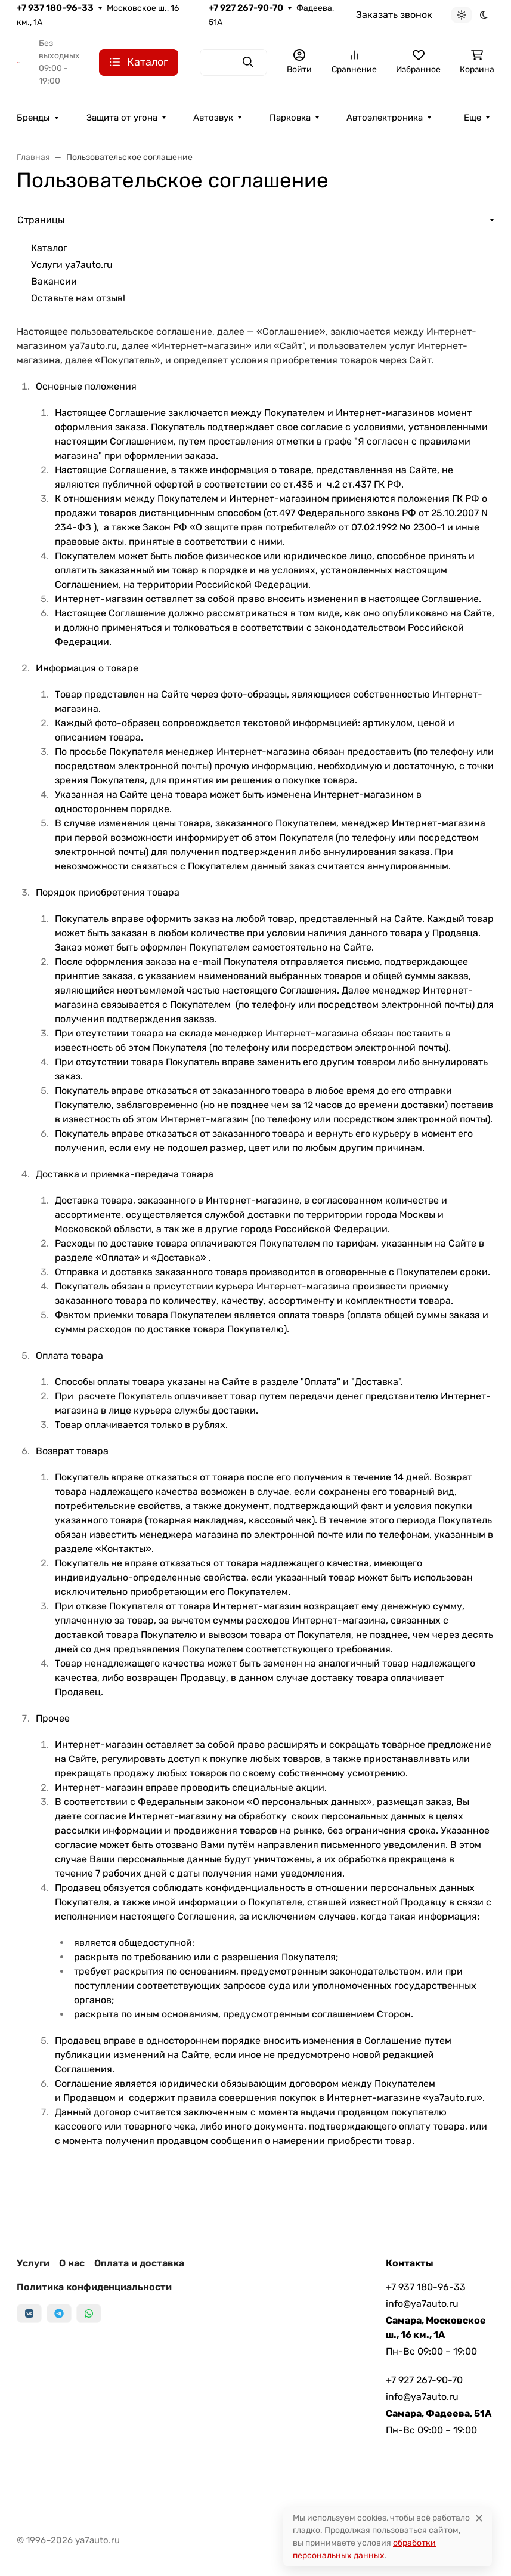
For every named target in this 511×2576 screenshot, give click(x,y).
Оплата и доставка (139, 2263)
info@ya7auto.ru (422, 2303)
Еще (472, 117)
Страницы (40, 220)
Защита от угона (121, 117)
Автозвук (213, 117)
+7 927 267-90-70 (246, 7)
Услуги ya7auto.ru (72, 264)
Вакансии (54, 281)
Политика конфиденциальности (94, 2287)
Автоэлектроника (384, 117)
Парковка (290, 117)
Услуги (33, 2263)
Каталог (49, 248)
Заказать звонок (394, 14)
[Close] (479, 2518)
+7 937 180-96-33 (55, 7)
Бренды (33, 117)
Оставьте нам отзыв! (78, 298)
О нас (72, 2263)
